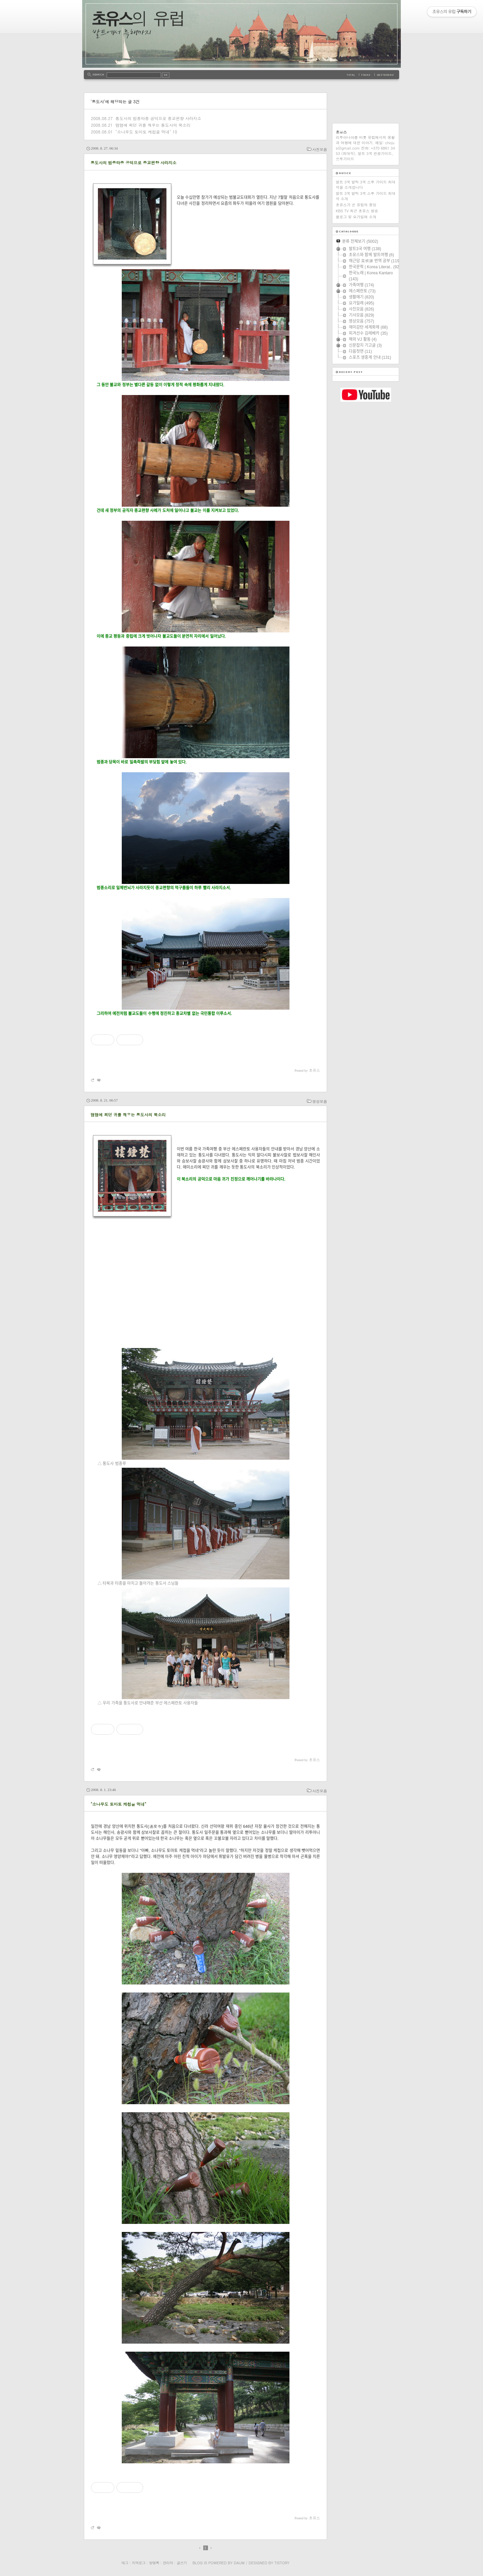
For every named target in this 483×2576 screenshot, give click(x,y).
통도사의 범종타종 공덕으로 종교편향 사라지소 (158, 118)
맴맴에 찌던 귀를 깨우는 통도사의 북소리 (153, 125)
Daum (239, 2562)
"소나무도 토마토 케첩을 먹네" (143, 131)
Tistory (281, 2562)
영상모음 (319, 1101)
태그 (124, 2562)
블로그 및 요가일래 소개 (356, 216)
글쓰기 (181, 2562)
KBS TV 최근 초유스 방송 (357, 210)
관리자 (168, 2562)
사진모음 (319, 149)
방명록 (154, 2562)
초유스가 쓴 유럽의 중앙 (356, 204)
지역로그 (138, 2562)
